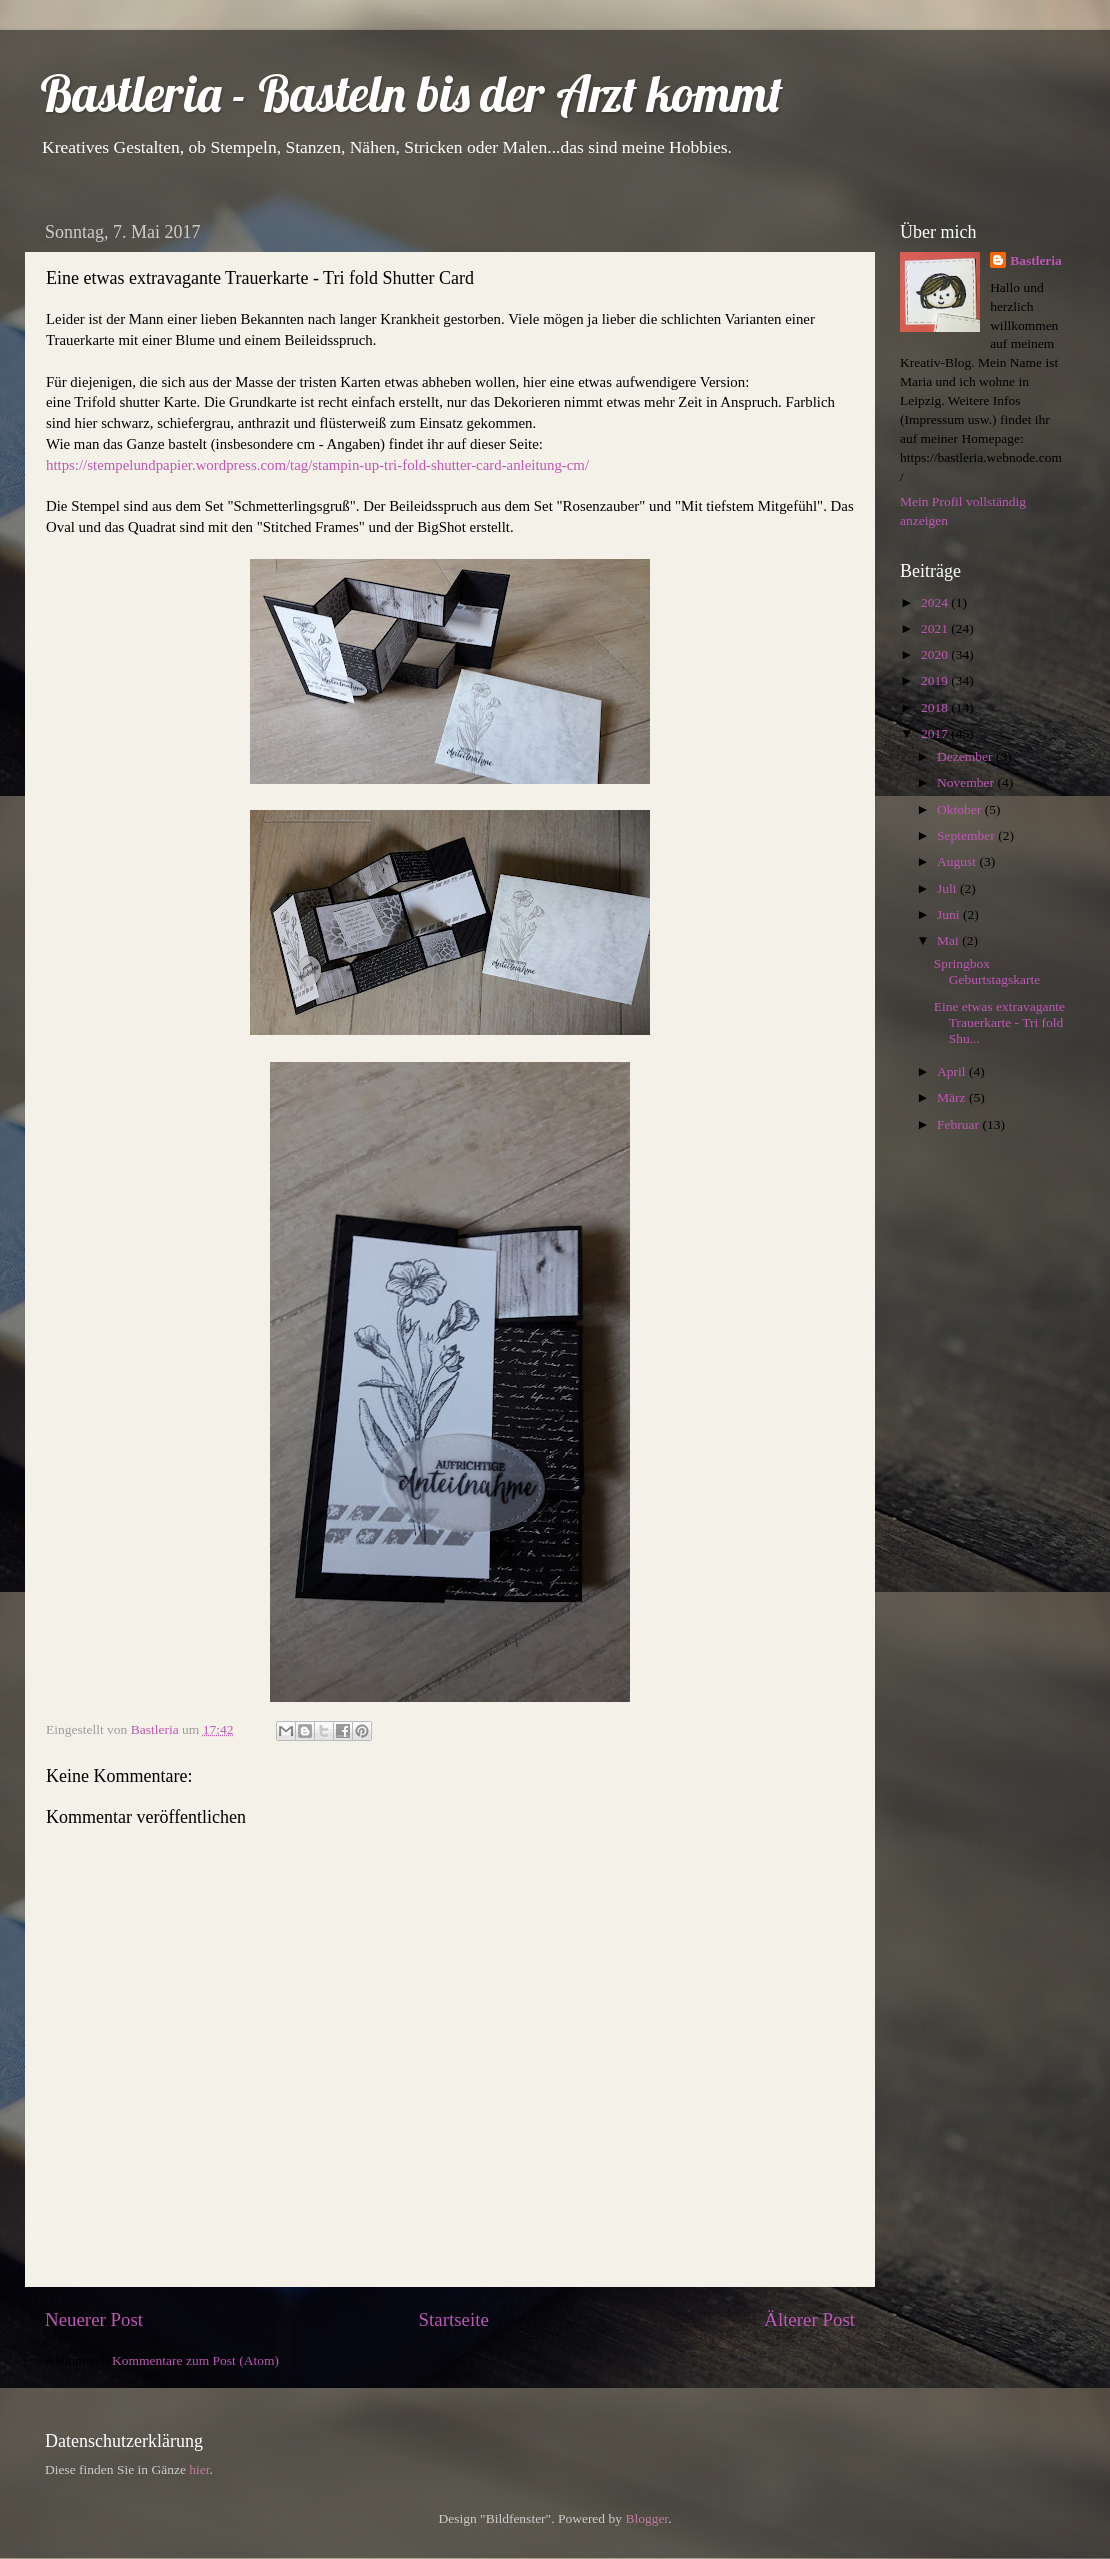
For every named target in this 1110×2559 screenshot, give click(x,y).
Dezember (966, 756)
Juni (950, 914)
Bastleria (1036, 260)
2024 (936, 602)
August (958, 861)
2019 (936, 680)
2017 (936, 733)
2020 (936, 654)
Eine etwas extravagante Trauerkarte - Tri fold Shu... (999, 1022)
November (967, 782)
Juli (948, 888)
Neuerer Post (94, 2319)
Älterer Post (809, 2319)
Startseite (454, 2319)
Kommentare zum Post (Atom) (195, 2360)
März (953, 1097)
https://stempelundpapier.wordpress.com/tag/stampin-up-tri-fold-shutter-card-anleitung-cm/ (317, 465)
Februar (959, 1124)
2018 (936, 707)
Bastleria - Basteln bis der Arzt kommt (411, 93)
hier (199, 2469)
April (953, 1071)
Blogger (646, 2518)
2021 (936, 628)
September (967, 835)
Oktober (961, 809)
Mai (949, 940)
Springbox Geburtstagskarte (987, 971)
